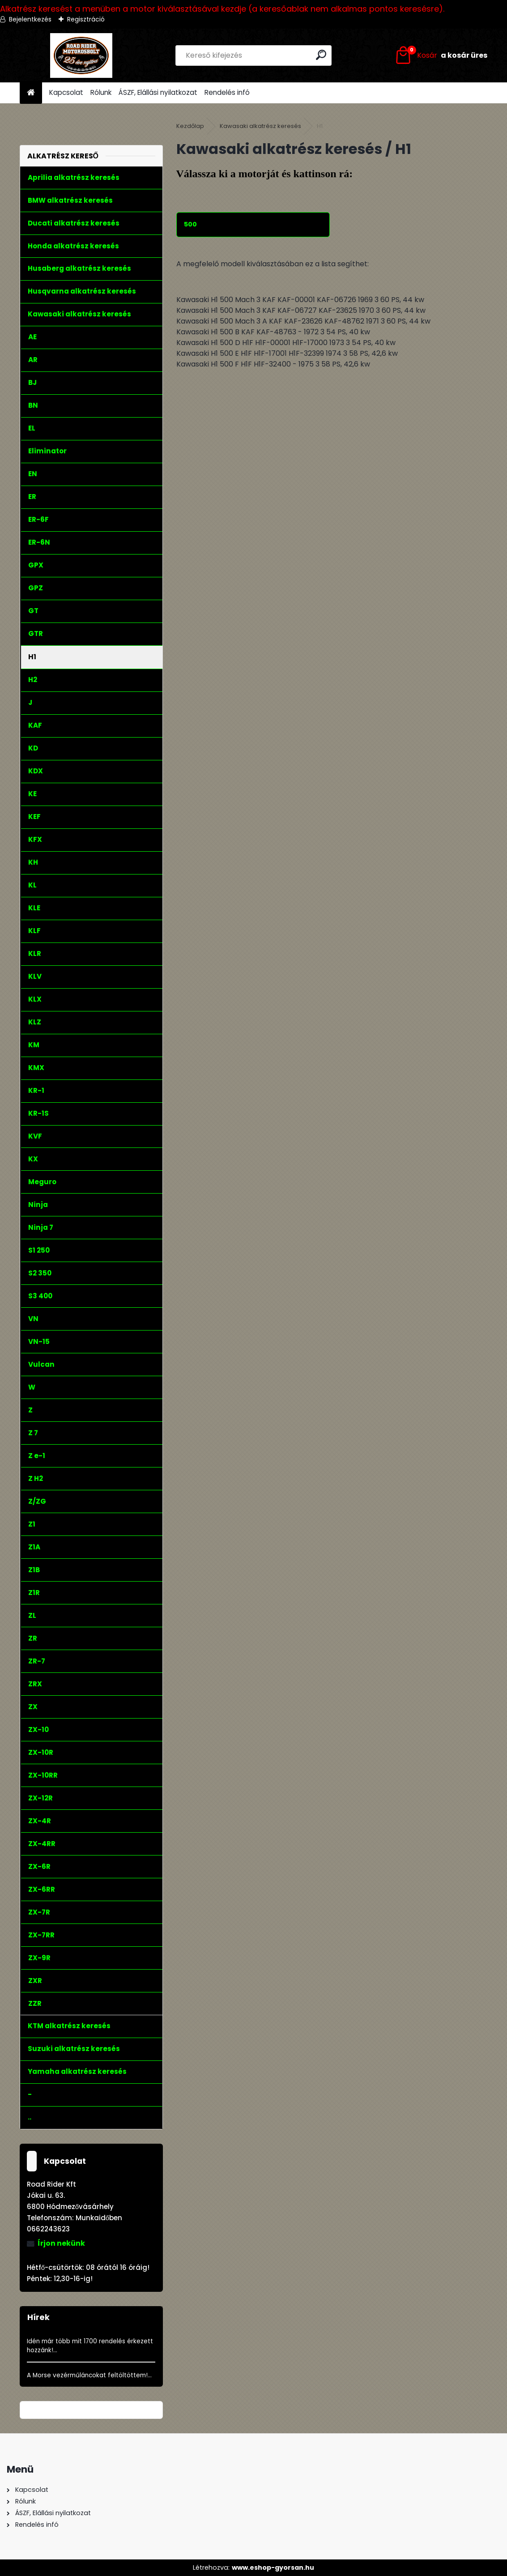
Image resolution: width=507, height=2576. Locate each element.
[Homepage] (31, 93)
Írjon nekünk (61, 2243)
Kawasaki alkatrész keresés (260, 126)
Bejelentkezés (30, 19)
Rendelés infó (227, 92)
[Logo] (81, 55)
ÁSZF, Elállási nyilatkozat (158, 92)
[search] (321, 55)
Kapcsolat (66, 92)
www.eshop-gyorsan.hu (273, 2567)
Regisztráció (86, 19)
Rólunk (100, 92)
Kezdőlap (190, 126)
